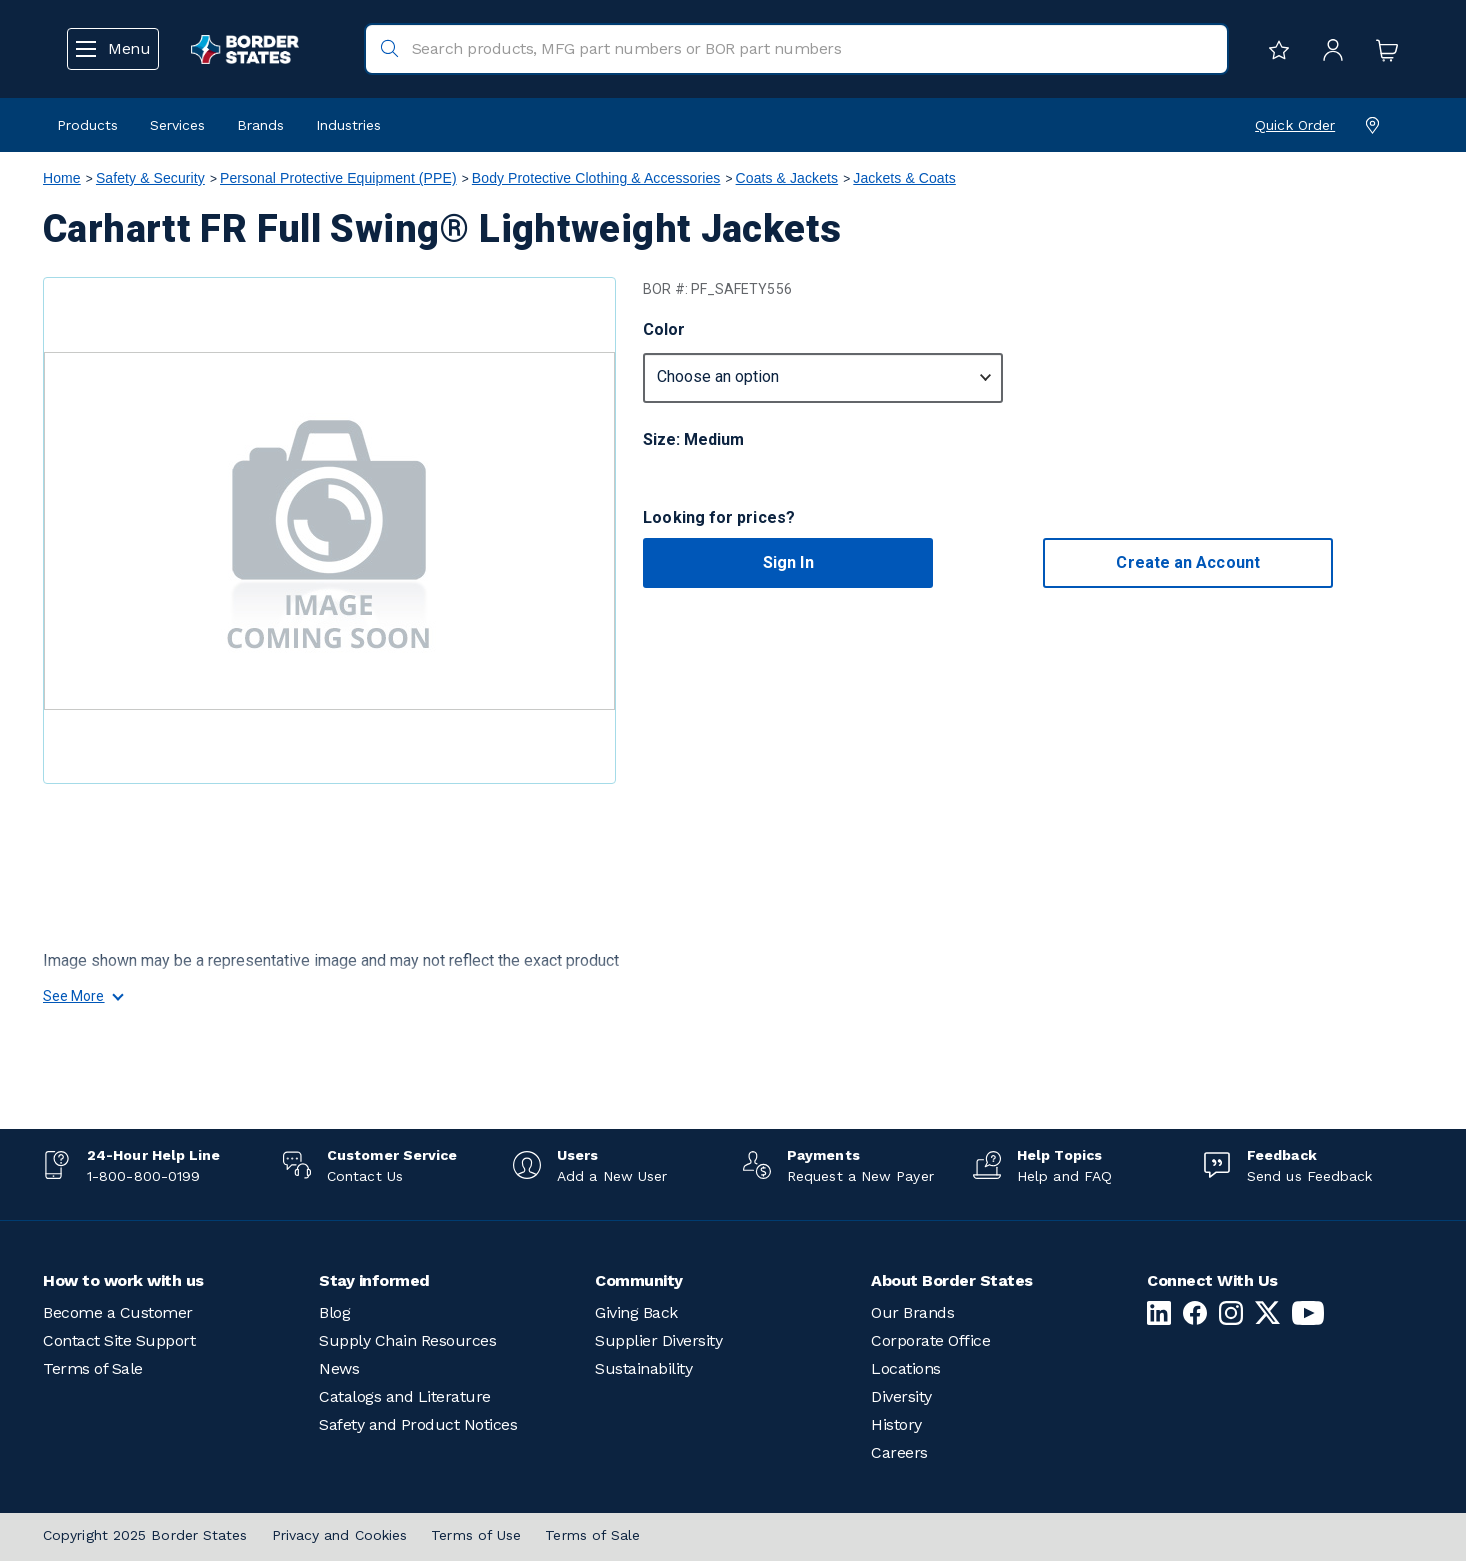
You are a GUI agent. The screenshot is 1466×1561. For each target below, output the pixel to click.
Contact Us (365, 1176)
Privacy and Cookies (340, 1535)
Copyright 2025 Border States (145, 1535)
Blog (334, 1312)
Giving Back (636, 1312)
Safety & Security (150, 178)
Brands (260, 125)
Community (639, 1280)
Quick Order (1295, 125)
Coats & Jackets (787, 178)
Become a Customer (118, 1312)
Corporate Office (930, 1340)
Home (62, 178)
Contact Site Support (119, 1340)
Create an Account (1187, 562)
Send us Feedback (1309, 1176)
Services (177, 125)
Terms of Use (476, 1535)
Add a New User (612, 1176)
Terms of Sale (93, 1368)
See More (82, 996)
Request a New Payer (860, 1176)
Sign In (788, 562)
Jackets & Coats (904, 178)
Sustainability (643, 1368)
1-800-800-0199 (143, 1176)
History (896, 1424)
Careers (899, 1452)
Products (87, 125)
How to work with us (123, 1280)
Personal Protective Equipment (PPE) (338, 178)
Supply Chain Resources (407, 1340)
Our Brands (912, 1312)
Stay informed (374, 1280)
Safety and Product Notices (418, 1424)
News (339, 1368)
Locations (906, 1368)
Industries (348, 125)
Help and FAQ (1064, 1176)
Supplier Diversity (658, 1340)
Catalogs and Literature (405, 1396)
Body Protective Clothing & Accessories (596, 178)
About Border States (952, 1280)
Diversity (901, 1396)
